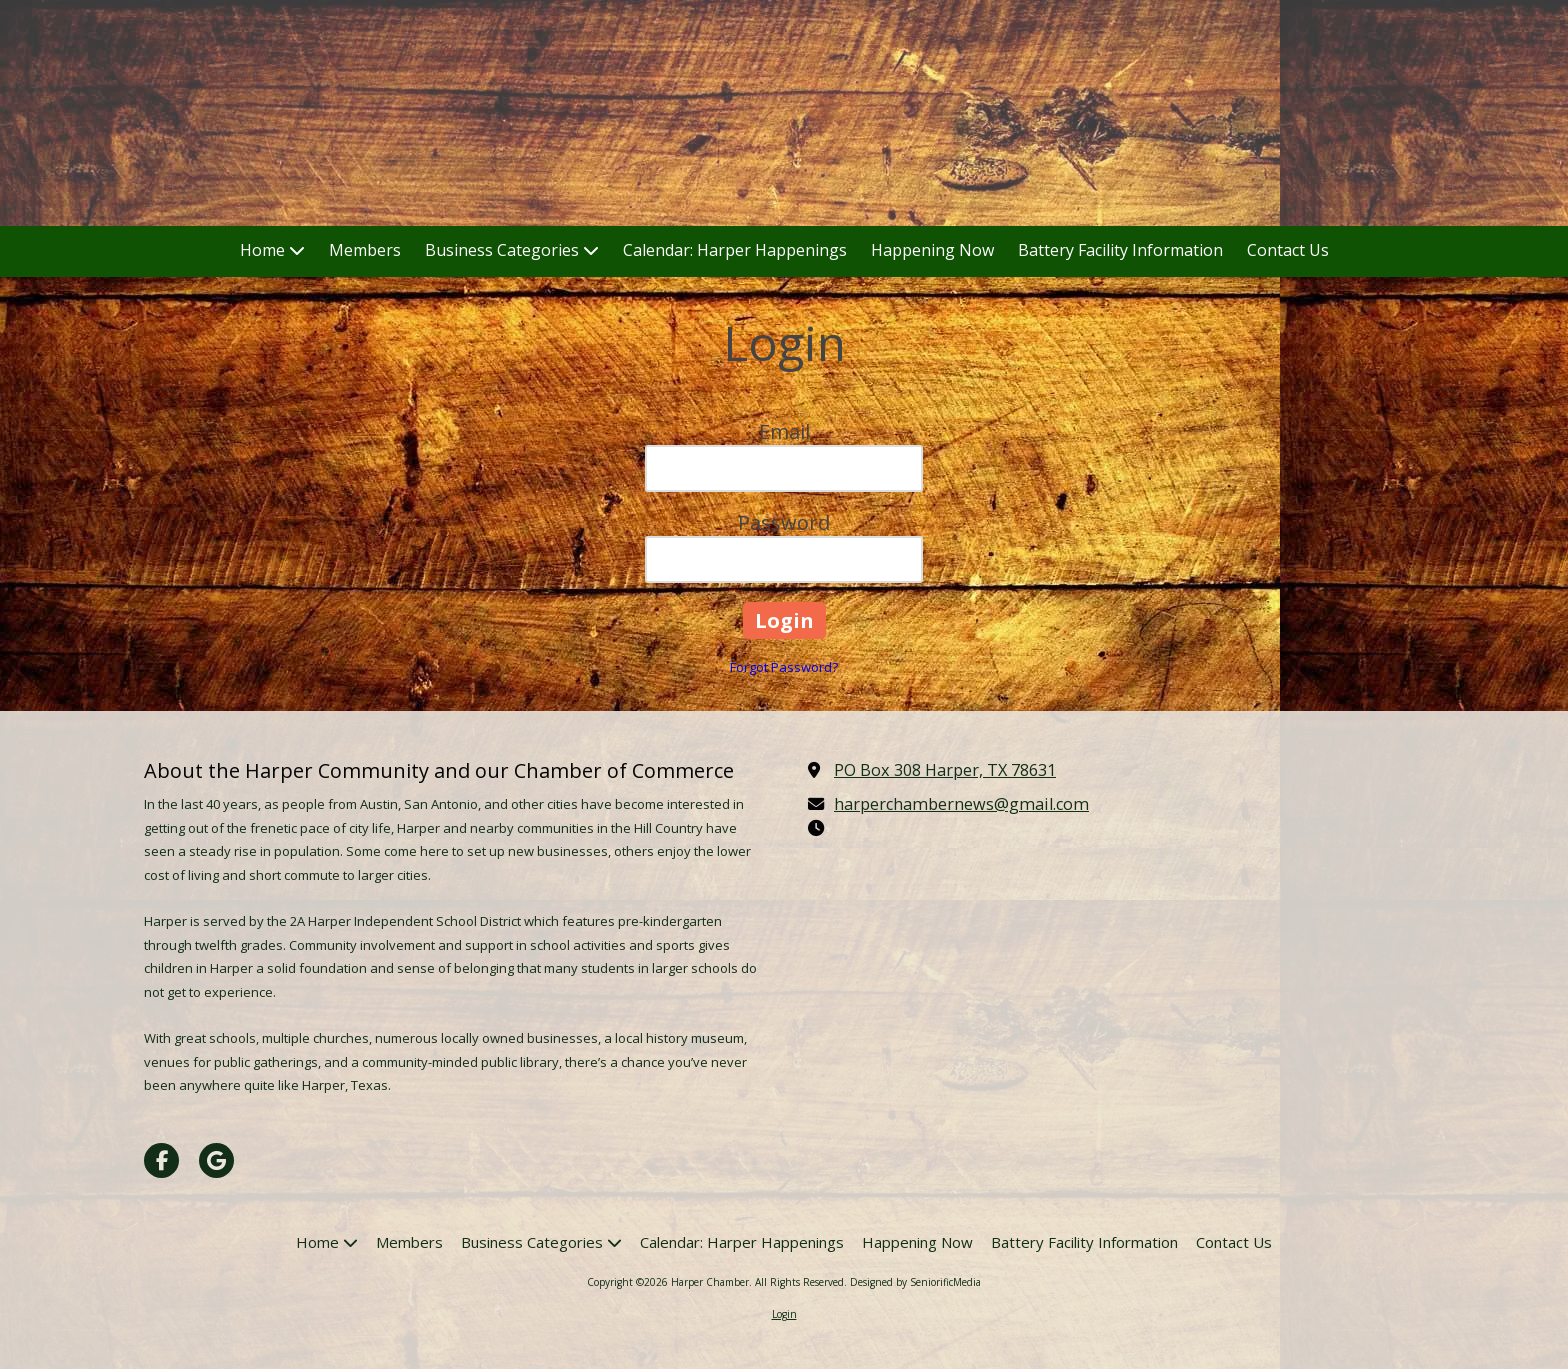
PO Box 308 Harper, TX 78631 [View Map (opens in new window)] (945, 770)
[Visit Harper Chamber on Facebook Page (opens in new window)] (161, 1160)
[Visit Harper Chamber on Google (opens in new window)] (216, 1160)
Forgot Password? (784, 667)
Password (784, 522)
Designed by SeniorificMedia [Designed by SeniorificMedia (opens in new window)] (915, 1282)
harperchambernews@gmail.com (961, 804)
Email (784, 431)
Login (784, 1314)
